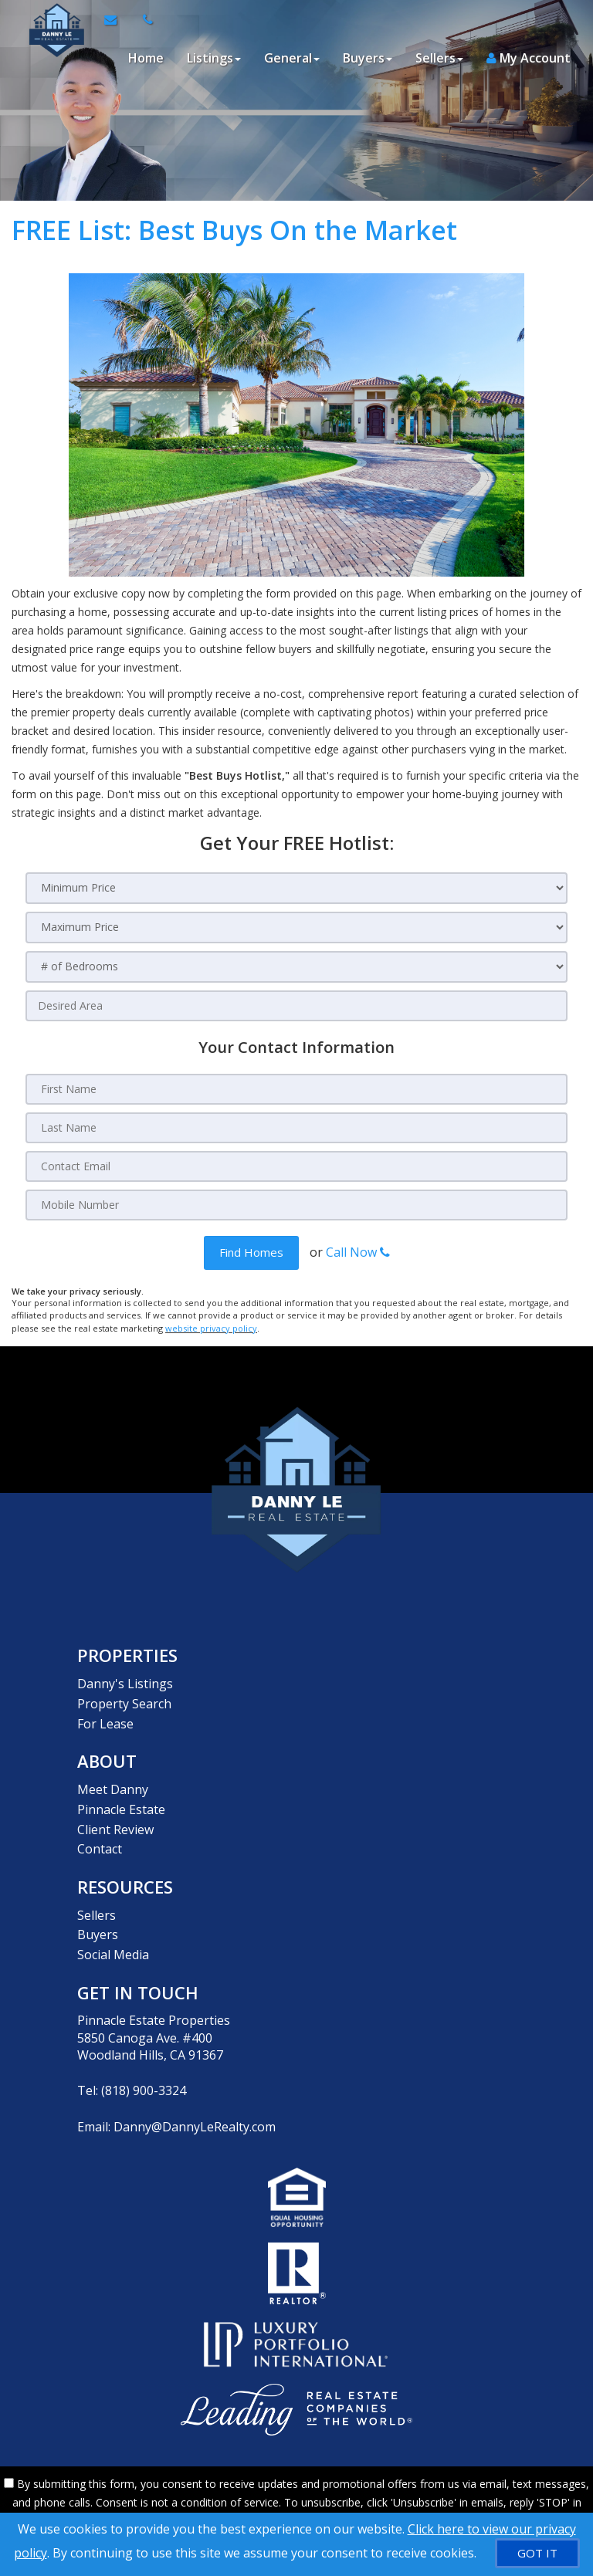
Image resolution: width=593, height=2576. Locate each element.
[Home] (51, 19)
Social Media (113, 1932)
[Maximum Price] (296, 927)
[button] (251, 1252)
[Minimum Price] (296, 888)
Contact (99, 1834)
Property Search (124, 1699)
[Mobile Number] (296, 1205)
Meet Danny (112, 1780)
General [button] (291, 57)
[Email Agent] (116, 19)
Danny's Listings (125, 1682)
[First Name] (296, 1089)
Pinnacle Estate (121, 1798)
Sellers (96, 1897)
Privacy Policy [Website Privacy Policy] (465, 2495)
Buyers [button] (366, 57)
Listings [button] (213, 57)
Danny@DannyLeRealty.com (195, 2102)
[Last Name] (296, 1127)
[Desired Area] (296, 1005)
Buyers (97, 1915)
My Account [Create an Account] (528, 57)
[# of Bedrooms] (296, 967)
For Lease (105, 1716)
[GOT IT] (537, 2553)
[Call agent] (142, 19)
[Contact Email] (296, 1166)
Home (145, 57)
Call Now (358, 1252)
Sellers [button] (439, 57)
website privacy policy (211, 1327)
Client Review (115, 1816)
